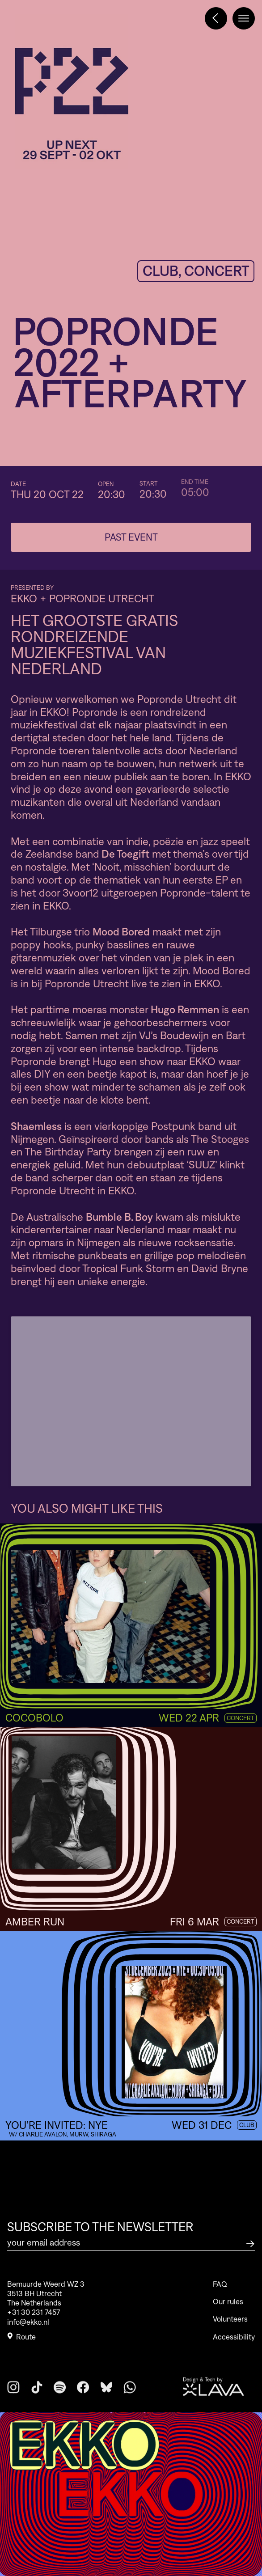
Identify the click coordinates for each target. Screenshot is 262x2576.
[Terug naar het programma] (216, 18)
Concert (240, 1718)
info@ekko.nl (28, 2327)
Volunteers (230, 2338)
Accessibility (234, 2356)
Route (21, 2343)
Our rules (228, 2320)
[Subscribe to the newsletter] (250, 2242)
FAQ (220, 2303)
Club (246, 2124)
